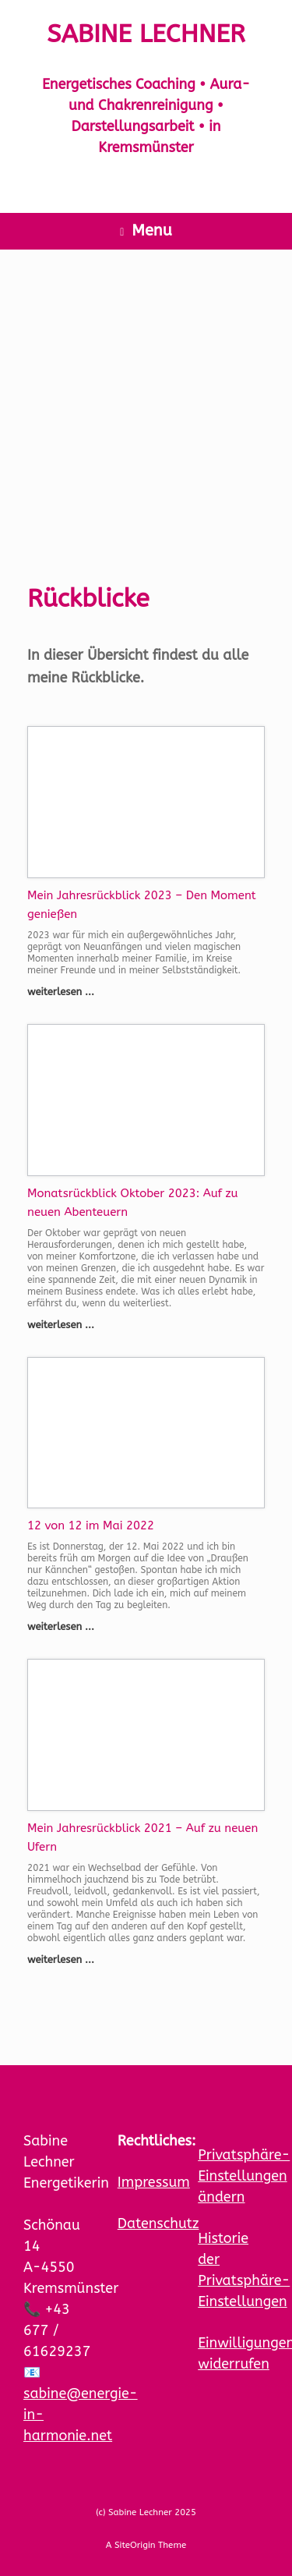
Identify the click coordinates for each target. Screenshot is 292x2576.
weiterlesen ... (65, 991)
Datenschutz (158, 2223)
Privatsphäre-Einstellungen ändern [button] (244, 2176)
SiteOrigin (135, 2544)
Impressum (154, 2182)
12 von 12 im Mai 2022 (90, 1525)
